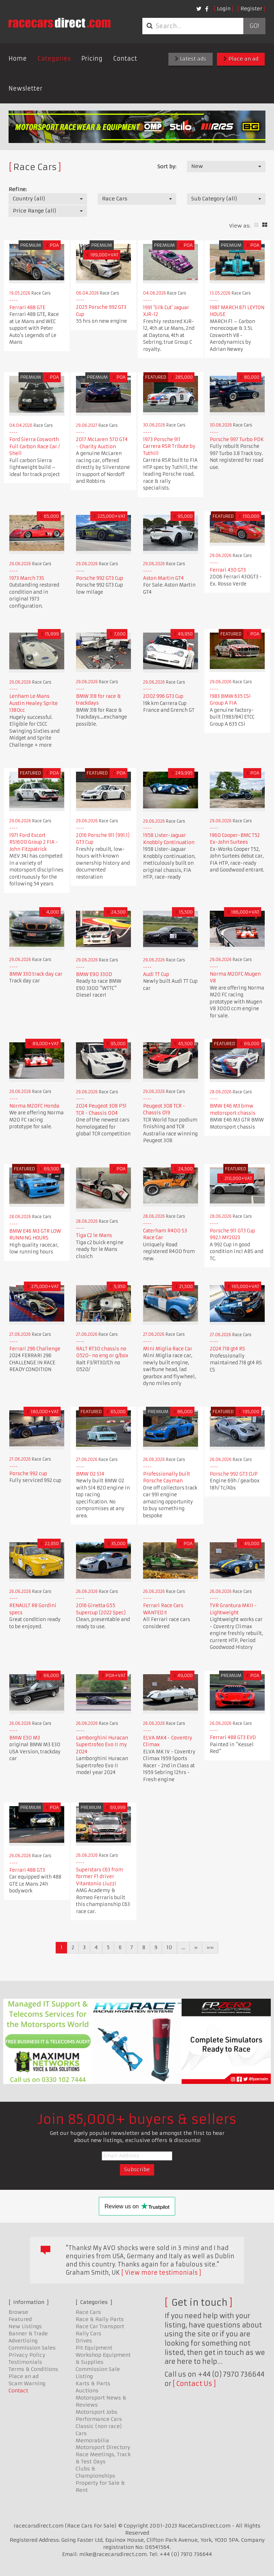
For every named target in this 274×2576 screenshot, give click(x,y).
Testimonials (25, 2362)
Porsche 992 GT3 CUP (234, 1474)
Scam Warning (27, 2383)
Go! (254, 26)
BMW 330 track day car (35, 974)
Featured (20, 2319)
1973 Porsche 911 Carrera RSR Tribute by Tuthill (169, 446)
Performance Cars (99, 2419)
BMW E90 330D (94, 974)
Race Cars (88, 2312)
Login (223, 8)
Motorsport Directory (103, 2447)
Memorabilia (92, 2440)
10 (169, 1947)
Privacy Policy (27, 2355)
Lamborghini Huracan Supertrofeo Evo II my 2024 (102, 1745)
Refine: (18, 189)
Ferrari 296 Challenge (34, 1349)
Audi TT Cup (156, 974)
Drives (84, 2340)
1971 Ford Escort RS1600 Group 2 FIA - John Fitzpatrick (33, 842)
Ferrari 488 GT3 (27, 1870)
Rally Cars (88, 2333)
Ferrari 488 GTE (27, 308)
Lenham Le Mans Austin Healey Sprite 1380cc (33, 703)
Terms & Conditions (33, 2369)
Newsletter (25, 88)
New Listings (25, 2326)
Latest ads (190, 59)
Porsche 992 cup (28, 1474)
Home (18, 58)
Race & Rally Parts (100, 2319)
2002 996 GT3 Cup (163, 696)
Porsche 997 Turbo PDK (237, 439)
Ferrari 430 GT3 (228, 570)
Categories (54, 58)
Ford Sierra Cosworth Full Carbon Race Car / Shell (34, 446)
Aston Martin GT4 (163, 578)
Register (251, 8)
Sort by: (166, 166)
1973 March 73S (26, 578)
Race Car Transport (100, 2326)
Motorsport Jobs (96, 2412)
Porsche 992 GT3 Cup (99, 578)
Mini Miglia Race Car (167, 1349)
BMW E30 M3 (24, 1738)
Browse (18, 2312)
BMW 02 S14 (90, 1474)
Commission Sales (32, 2348)
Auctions (87, 2390)
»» (210, 1947)
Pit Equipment (94, 2348)
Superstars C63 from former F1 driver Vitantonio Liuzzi (99, 1877)
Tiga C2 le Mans (94, 1235)
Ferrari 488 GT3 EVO (233, 1737)
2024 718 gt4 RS (227, 1349)
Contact (125, 58)
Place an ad (240, 59)
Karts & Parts (93, 2383)
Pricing (91, 58)
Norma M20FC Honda (34, 1106)
